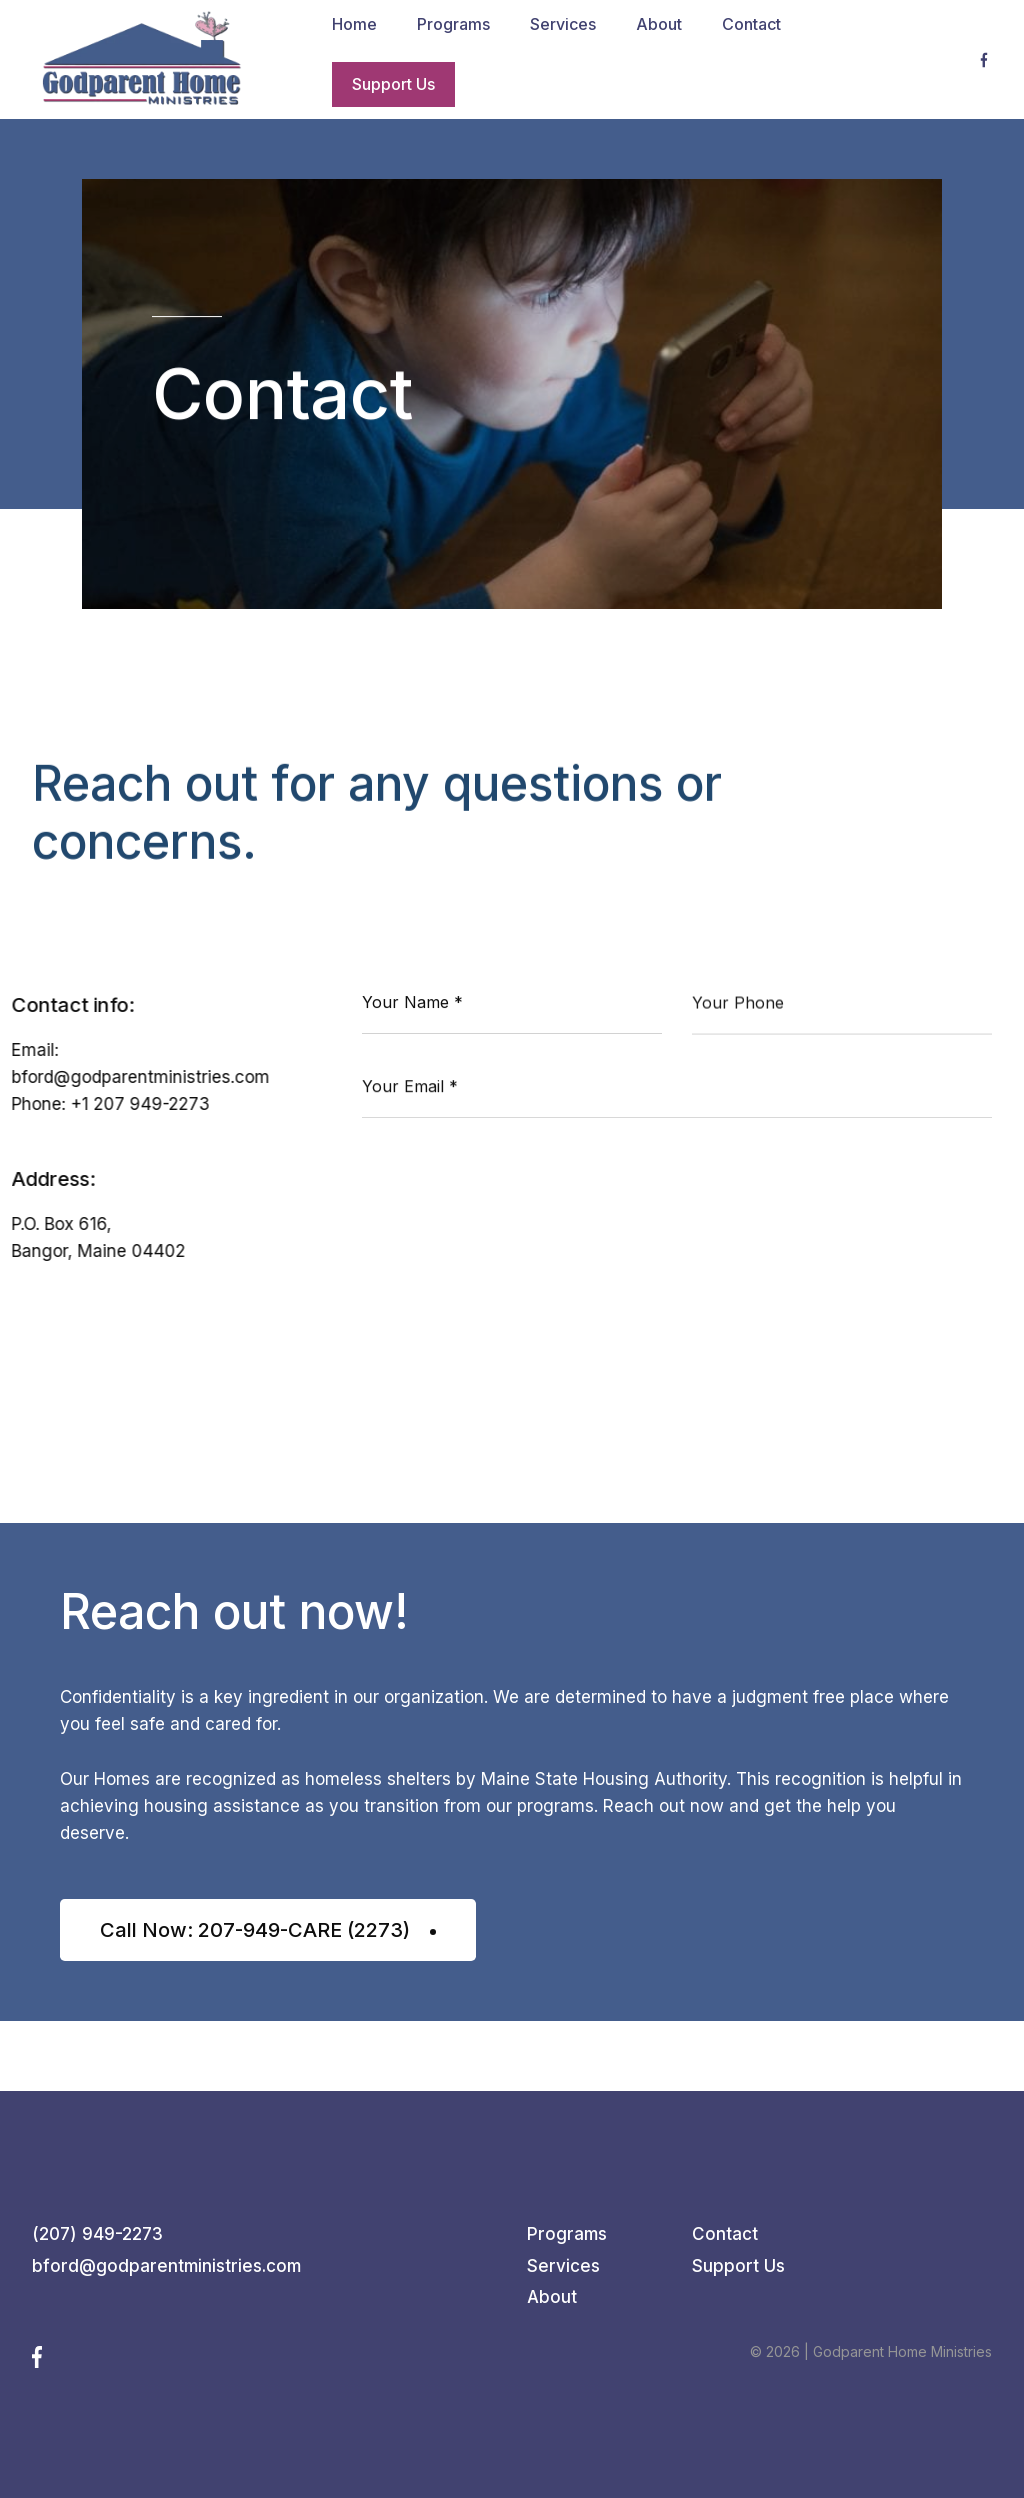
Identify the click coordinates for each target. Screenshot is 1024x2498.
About (552, 2297)
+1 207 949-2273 (140, 1105)
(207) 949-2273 (97, 2234)
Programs (567, 2234)
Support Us (738, 2266)
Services (563, 2266)
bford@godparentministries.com (141, 1078)
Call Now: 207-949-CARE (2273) (268, 1930)
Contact (725, 2234)
